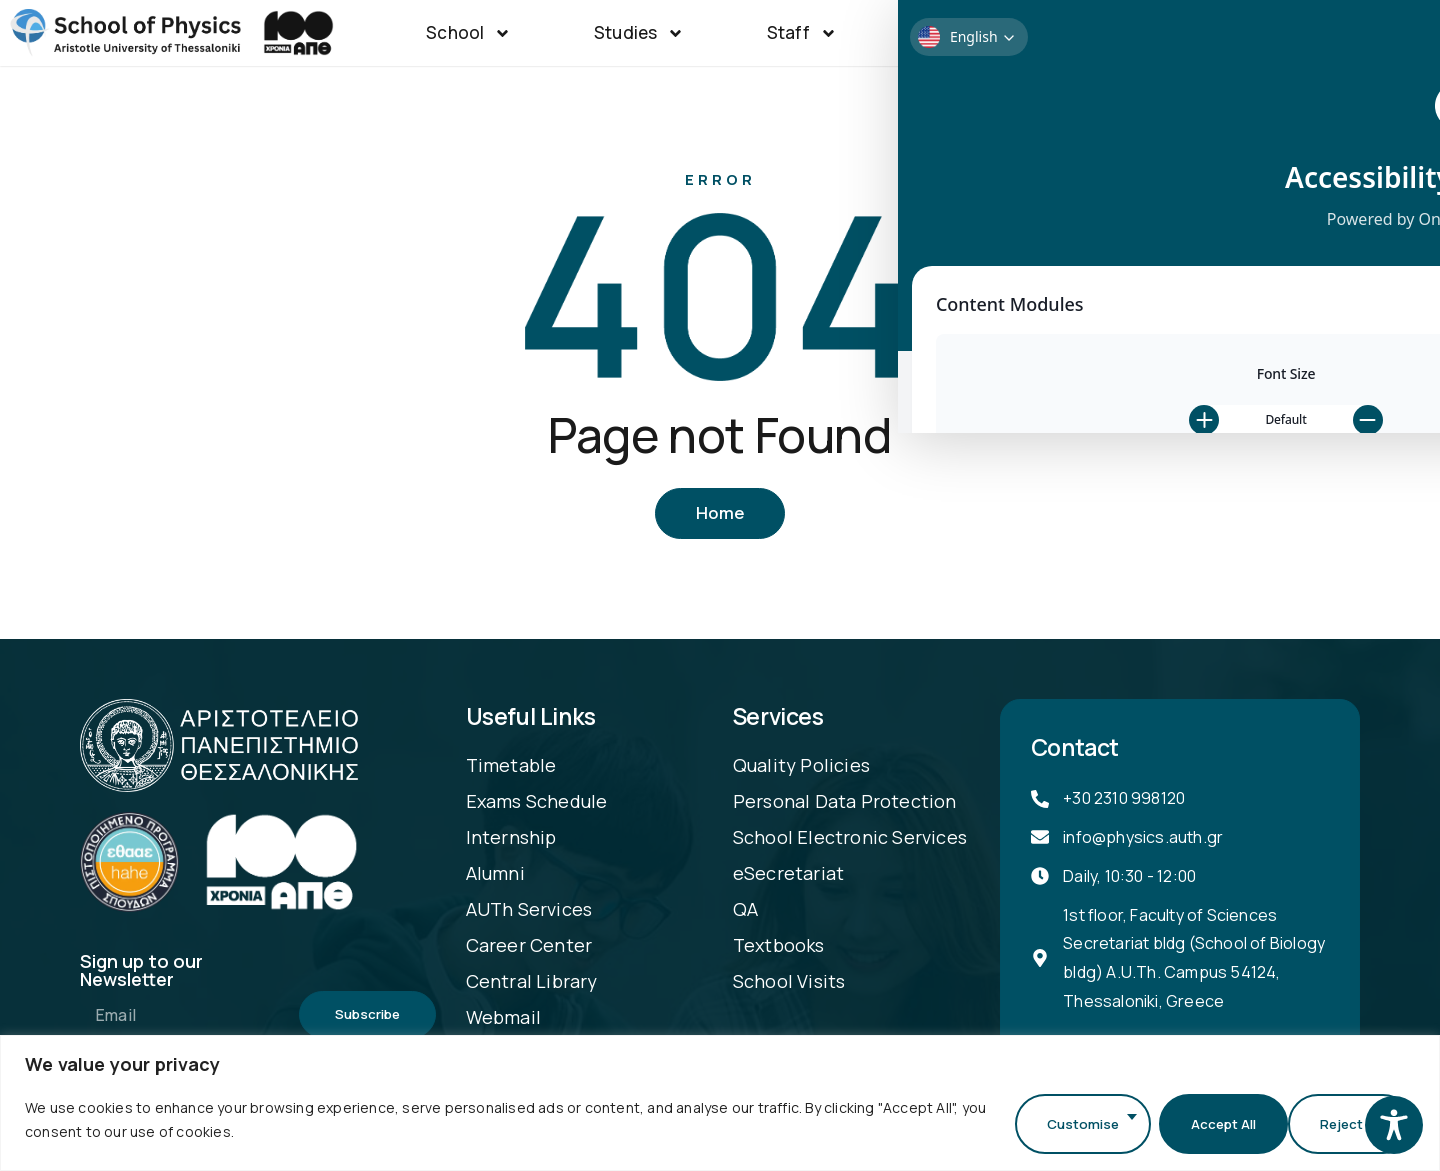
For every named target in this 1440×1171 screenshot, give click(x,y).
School (468, 33)
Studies (639, 33)
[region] (720, 1106)
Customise (1068, 1123)
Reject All (1210, 1123)
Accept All (1349, 1123)
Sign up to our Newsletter (141, 973)
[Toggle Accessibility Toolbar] (1394, 1125)
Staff (802, 33)
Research (971, 33)
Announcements (1188, 33)
